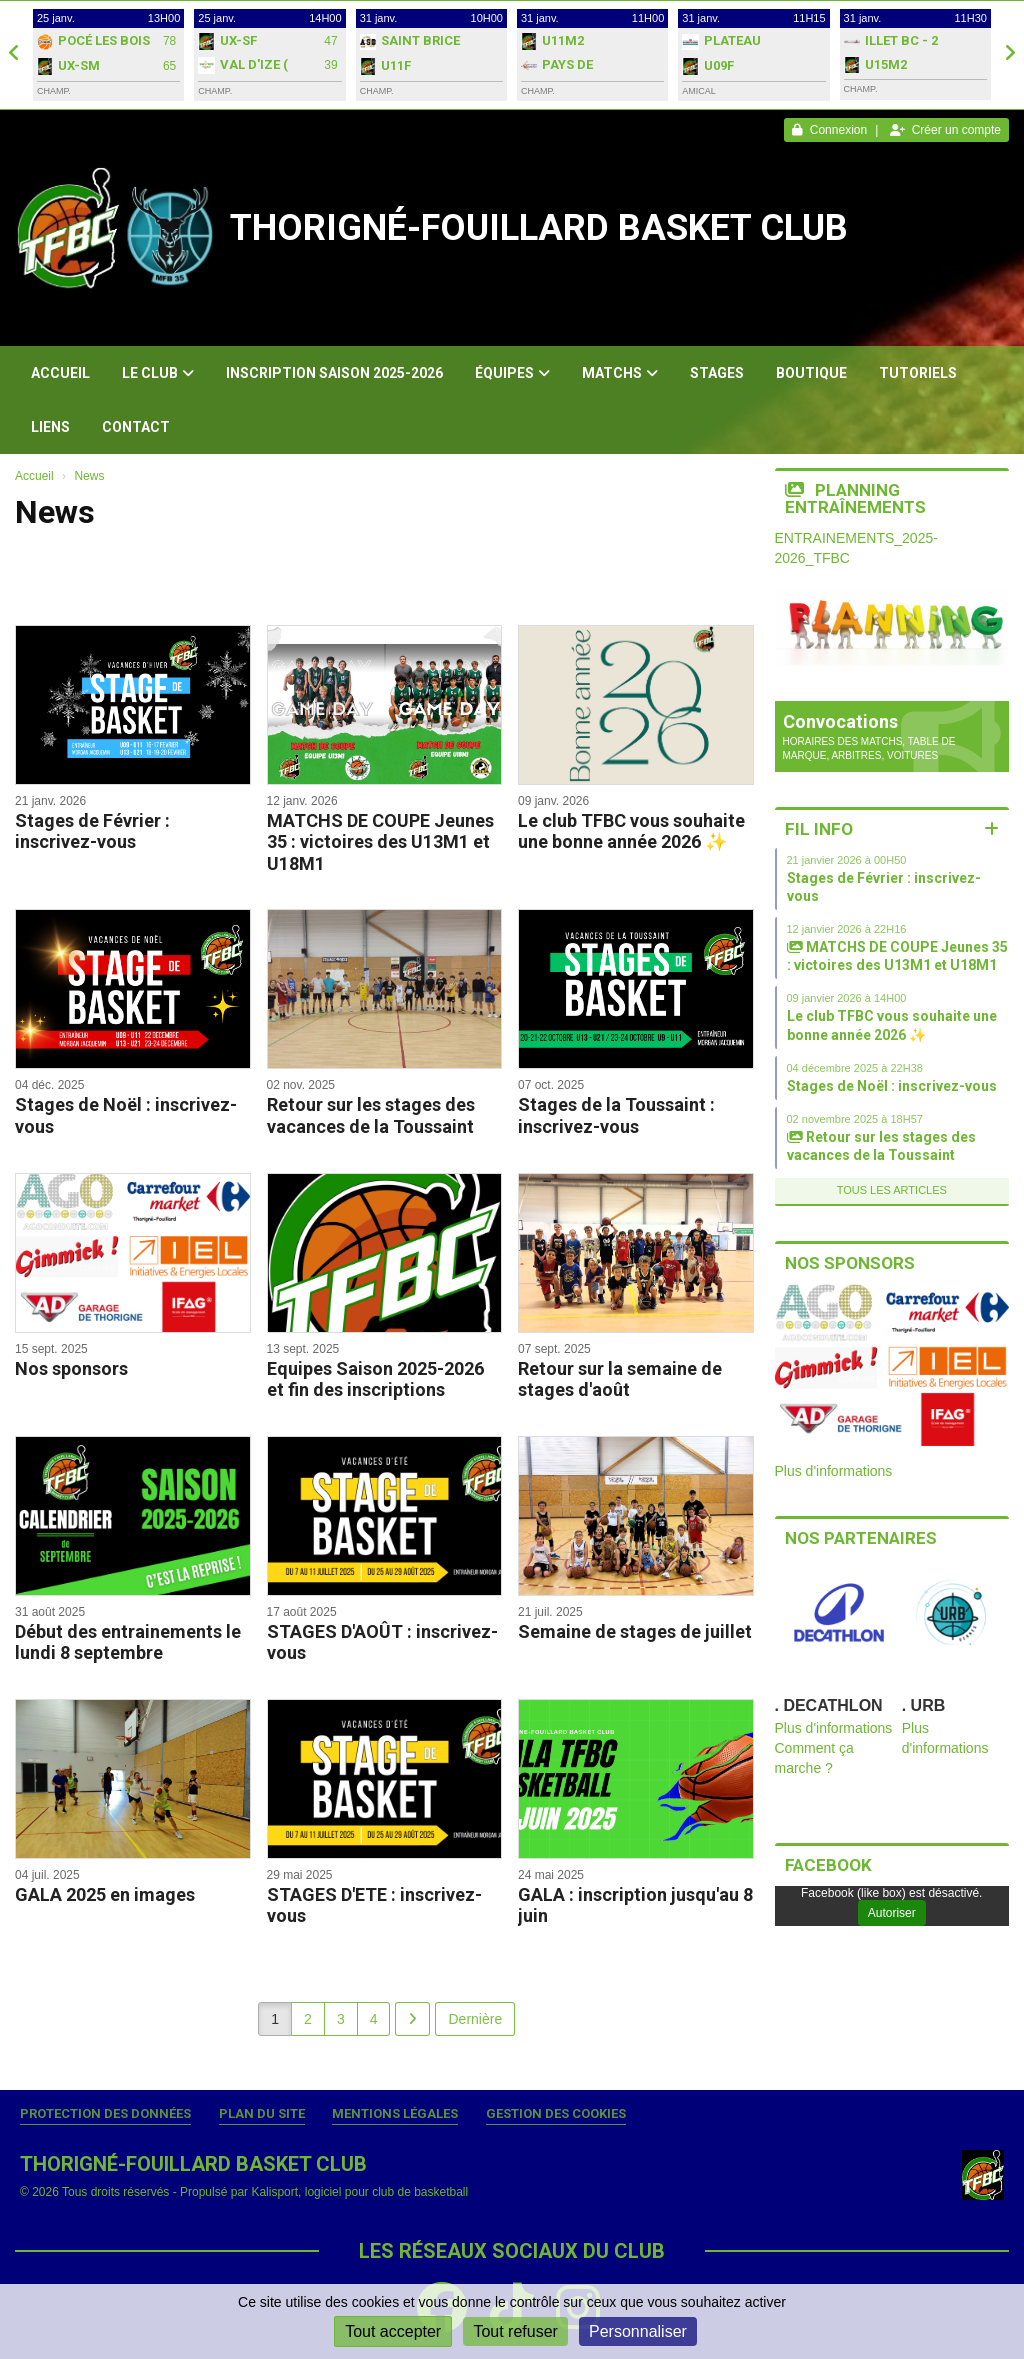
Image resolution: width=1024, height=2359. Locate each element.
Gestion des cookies (556, 2113)
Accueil (60, 373)
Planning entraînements (855, 498)
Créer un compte (945, 130)
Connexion (829, 130)
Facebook (828, 1865)
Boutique (811, 373)
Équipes (512, 373)
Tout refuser (515, 2331)
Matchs (620, 373)
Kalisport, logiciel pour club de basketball (359, 2192)
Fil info (819, 829)
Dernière (475, 2019)
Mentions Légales (395, 2113)
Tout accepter (393, 2331)
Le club (158, 373)
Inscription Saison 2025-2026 (334, 373)
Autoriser (892, 1913)
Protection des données (105, 2113)
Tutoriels (918, 373)
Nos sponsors (850, 1263)
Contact (136, 427)
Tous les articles (892, 1190)
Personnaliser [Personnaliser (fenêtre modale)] (638, 2331)
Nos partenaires (861, 1538)
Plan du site (262, 2113)
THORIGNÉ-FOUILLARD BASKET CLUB (539, 228)
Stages (717, 373)
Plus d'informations (834, 1471)
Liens (50, 427)
